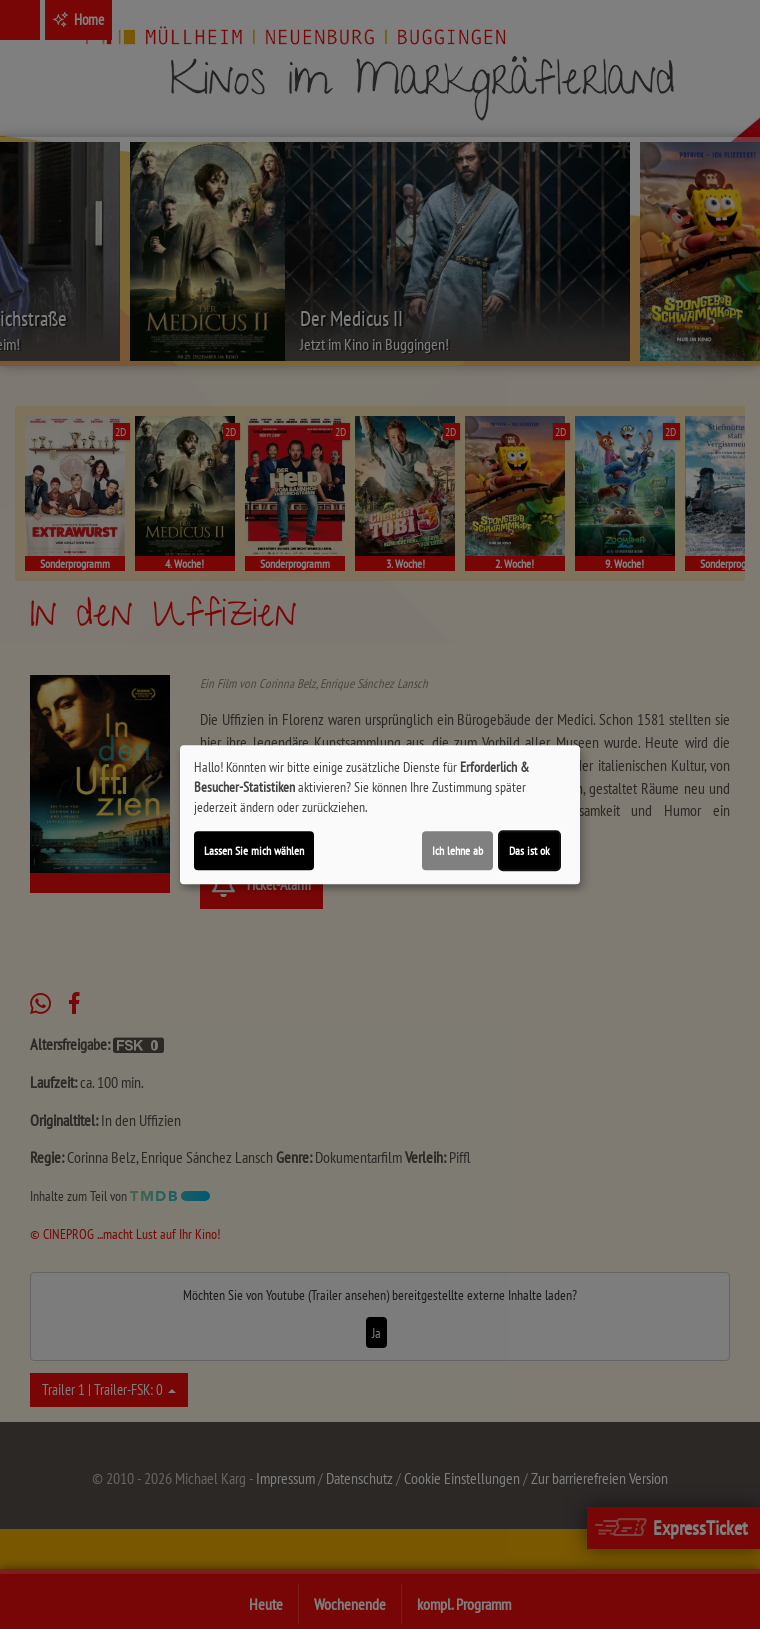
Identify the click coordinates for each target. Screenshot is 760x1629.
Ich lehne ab (457, 850)
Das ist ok (529, 850)
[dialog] (380, 815)
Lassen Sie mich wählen (254, 850)
